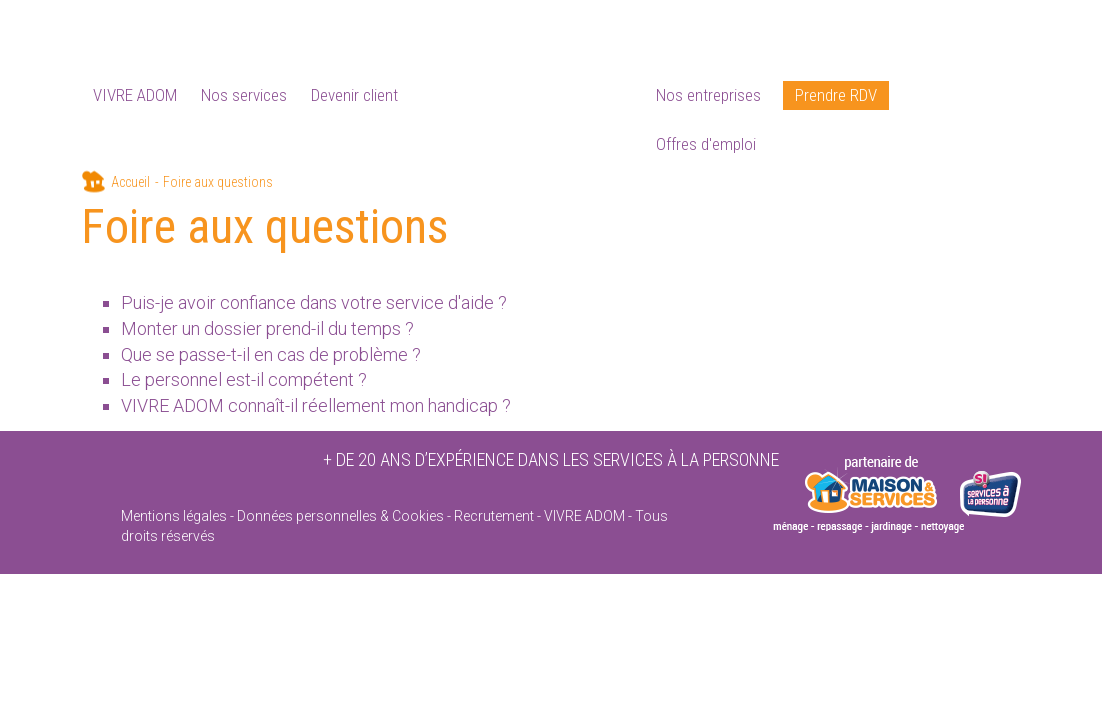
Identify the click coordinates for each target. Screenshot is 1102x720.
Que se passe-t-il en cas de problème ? (271, 354)
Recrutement (494, 516)
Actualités (635, 20)
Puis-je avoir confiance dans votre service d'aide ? (314, 302)
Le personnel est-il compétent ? (244, 379)
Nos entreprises (708, 95)
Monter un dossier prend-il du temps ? (267, 328)
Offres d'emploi (706, 144)
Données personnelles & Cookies (340, 516)
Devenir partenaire (872, 20)
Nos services (244, 95)
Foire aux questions (741, 20)
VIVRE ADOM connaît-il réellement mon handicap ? (316, 405)
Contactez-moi (987, 20)
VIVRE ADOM (135, 95)
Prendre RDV (836, 95)
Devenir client (354, 95)
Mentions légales (174, 516)
